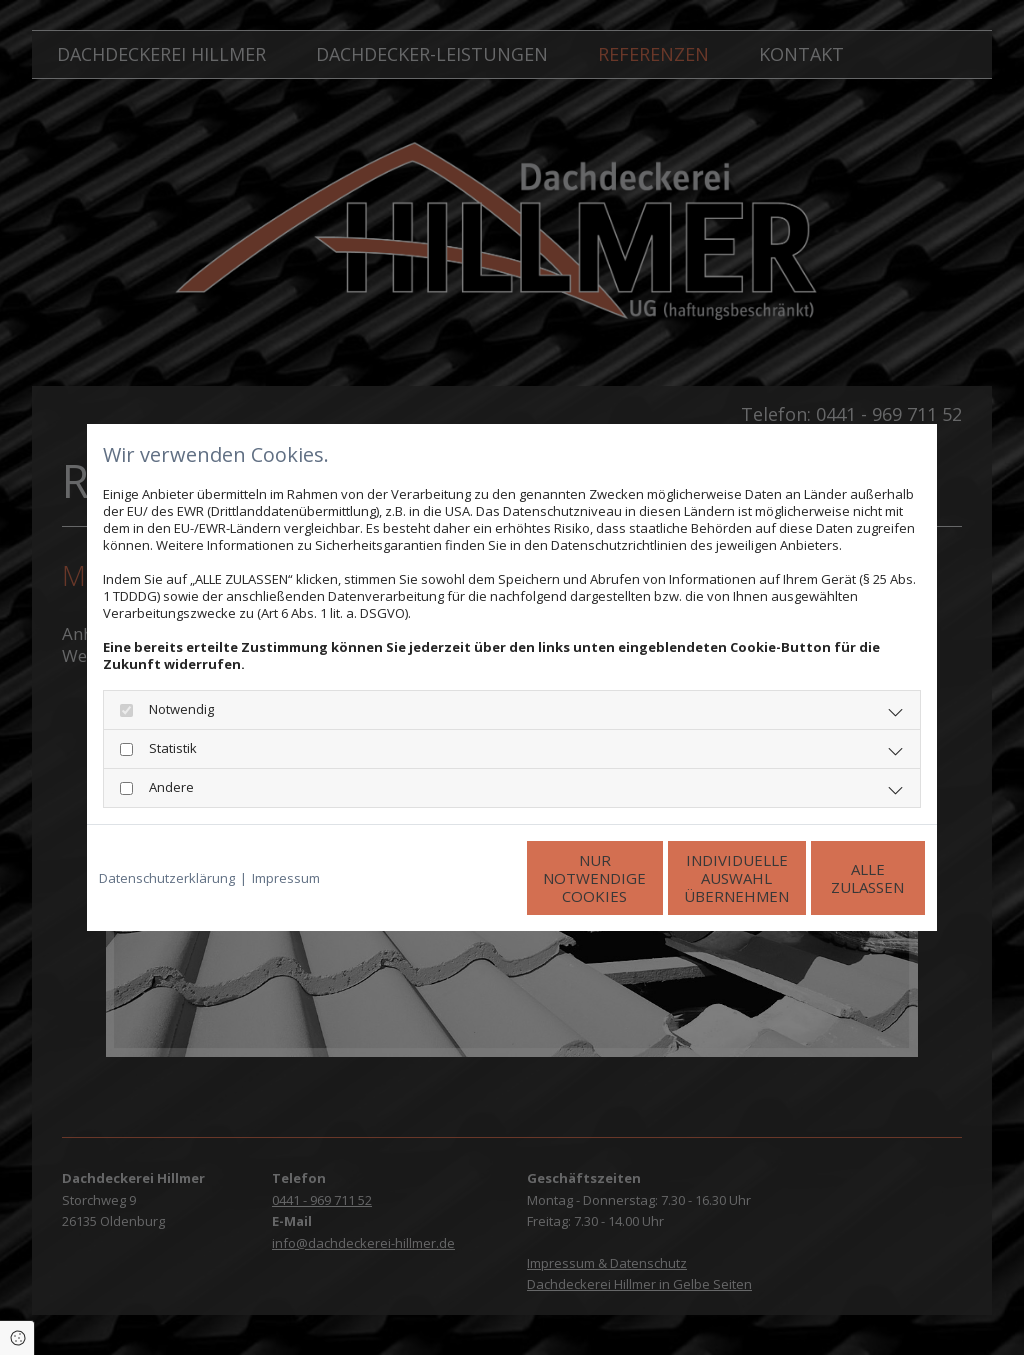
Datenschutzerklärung (167, 878)
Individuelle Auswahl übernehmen (642, 878)
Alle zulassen (832, 878)
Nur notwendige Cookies (452, 878)
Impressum (286, 878)
